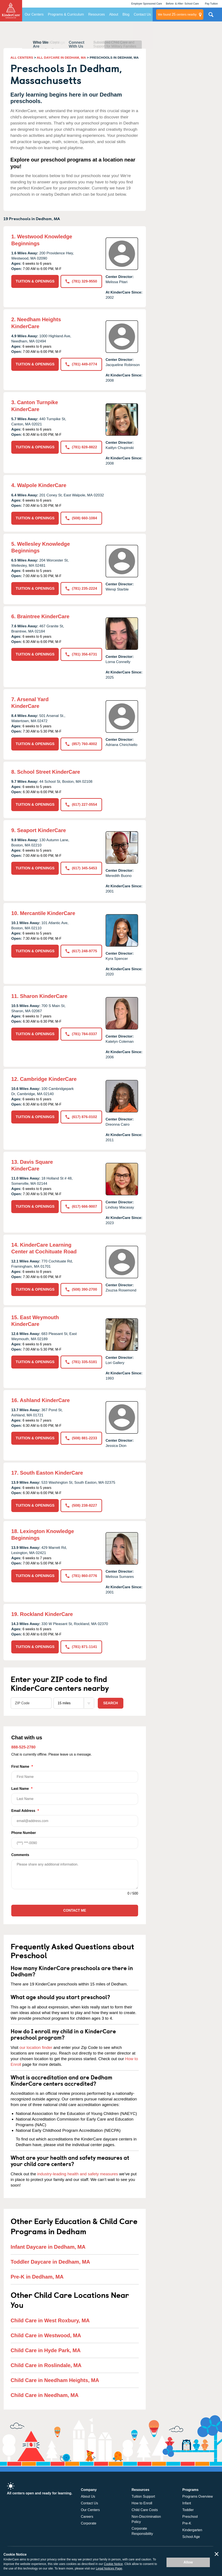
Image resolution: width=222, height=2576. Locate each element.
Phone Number (74, 1840)
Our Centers (34, 14)
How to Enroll (142, 2503)
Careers (87, 2516)
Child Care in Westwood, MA (46, 2335)
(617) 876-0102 (81, 1117)
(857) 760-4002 (81, 744)
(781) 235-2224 (81, 588)
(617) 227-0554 (81, 804)
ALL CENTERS (21, 57)
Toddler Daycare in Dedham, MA (50, 2262)
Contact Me (74, 1910)
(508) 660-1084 (81, 518)
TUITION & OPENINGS (35, 281)
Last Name (74, 1796)
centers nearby (177, 14)
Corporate (88, 2523)
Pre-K (186, 2523)
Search (110, 1703)
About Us (88, 2496)
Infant (186, 2503)
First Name (74, 1774)
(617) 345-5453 (81, 868)
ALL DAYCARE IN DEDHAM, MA (61, 57)
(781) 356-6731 (81, 654)
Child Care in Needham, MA (44, 2395)
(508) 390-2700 (81, 1289)
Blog (125, 14)
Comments (20, 1855)
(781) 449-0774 (81, 364)
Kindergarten (192, 2530)
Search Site (211, 16)
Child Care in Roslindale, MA (46, 2365)
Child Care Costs (145, 2510)
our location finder (36, 2047)
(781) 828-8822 (81, 447)
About (113, 14)
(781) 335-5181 (81, 1362)
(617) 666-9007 (81, 1206)
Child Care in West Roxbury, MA (50, 2320)
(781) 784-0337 (81, 1034)
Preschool (190, 2516)
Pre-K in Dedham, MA (37, 2277)
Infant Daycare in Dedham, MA (48, 2247)
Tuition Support (143, 2496)
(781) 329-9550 (81, 281)
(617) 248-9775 (81, 951)
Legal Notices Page (109, 2568)
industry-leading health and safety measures (77, 2174)
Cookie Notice (113, 2564)
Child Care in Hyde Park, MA (46, 2350)
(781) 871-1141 (81, 1647)
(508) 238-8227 (81, 1505)
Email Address (74, 1818)
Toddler (188, 2510)
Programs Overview (197, 2496)
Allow (188, 2562)
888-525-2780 (23, 1747)
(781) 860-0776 (81, 1576)
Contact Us (142, 14)
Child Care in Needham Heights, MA (55, 2380)
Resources (96, 14)
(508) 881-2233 (81, 1438)
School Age (191, 2537)
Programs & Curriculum (66, 14)
